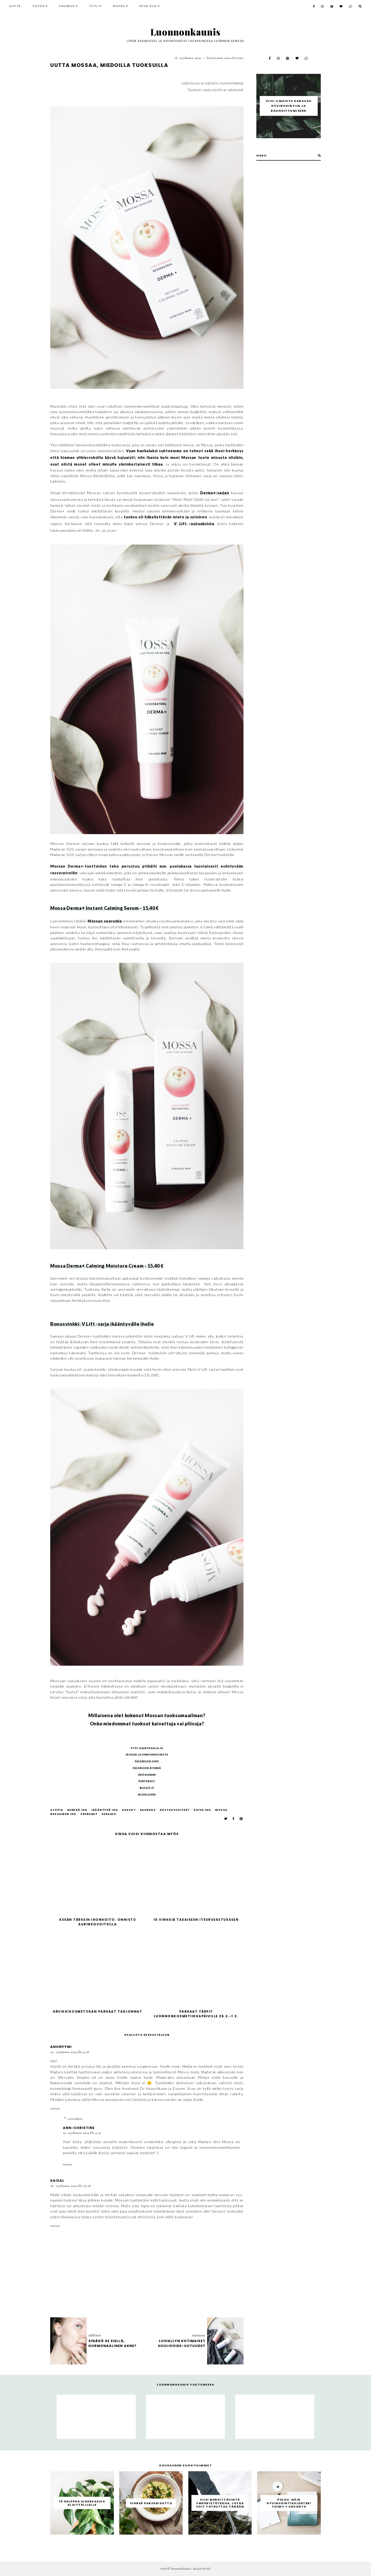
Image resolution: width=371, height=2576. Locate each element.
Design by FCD (201, 2569)
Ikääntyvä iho (104, 1810)
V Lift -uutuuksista (194, 523)
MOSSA (221, 1810)
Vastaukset (75, 2119)
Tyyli (94, 6)
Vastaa (55, 2108)
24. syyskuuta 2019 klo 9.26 (69, 2052)
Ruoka (119, 6)
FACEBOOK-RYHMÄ (147, 1767)
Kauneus (67, 6)
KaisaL (57, 2180)
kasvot (129, 1810)
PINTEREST (146, 1781)
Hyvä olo (148, 6)
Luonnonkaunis (185, 32)
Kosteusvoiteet (175, 1810)
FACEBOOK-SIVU (147, 1761)
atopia (56, 1810)
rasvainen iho (63, 1814)
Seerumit (88, 1814)
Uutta (15, 6)
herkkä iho (77, 1810)
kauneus (148, 1810)
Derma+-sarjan (214, 493)
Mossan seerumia (105, 921)
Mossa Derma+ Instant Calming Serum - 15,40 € (104, 908)
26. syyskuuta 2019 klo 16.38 (70, 2186)
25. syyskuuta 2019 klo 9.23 (82, 2133)
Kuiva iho (202, 1810)
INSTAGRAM (147, 1774)
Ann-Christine (79, 2127)
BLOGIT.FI (147, 1787)
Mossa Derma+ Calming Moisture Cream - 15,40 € (107, 1266)
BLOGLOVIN (146, 1794)
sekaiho (109, 1814)
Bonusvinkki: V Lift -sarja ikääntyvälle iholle (102, 1324)
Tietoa (38, 6)
